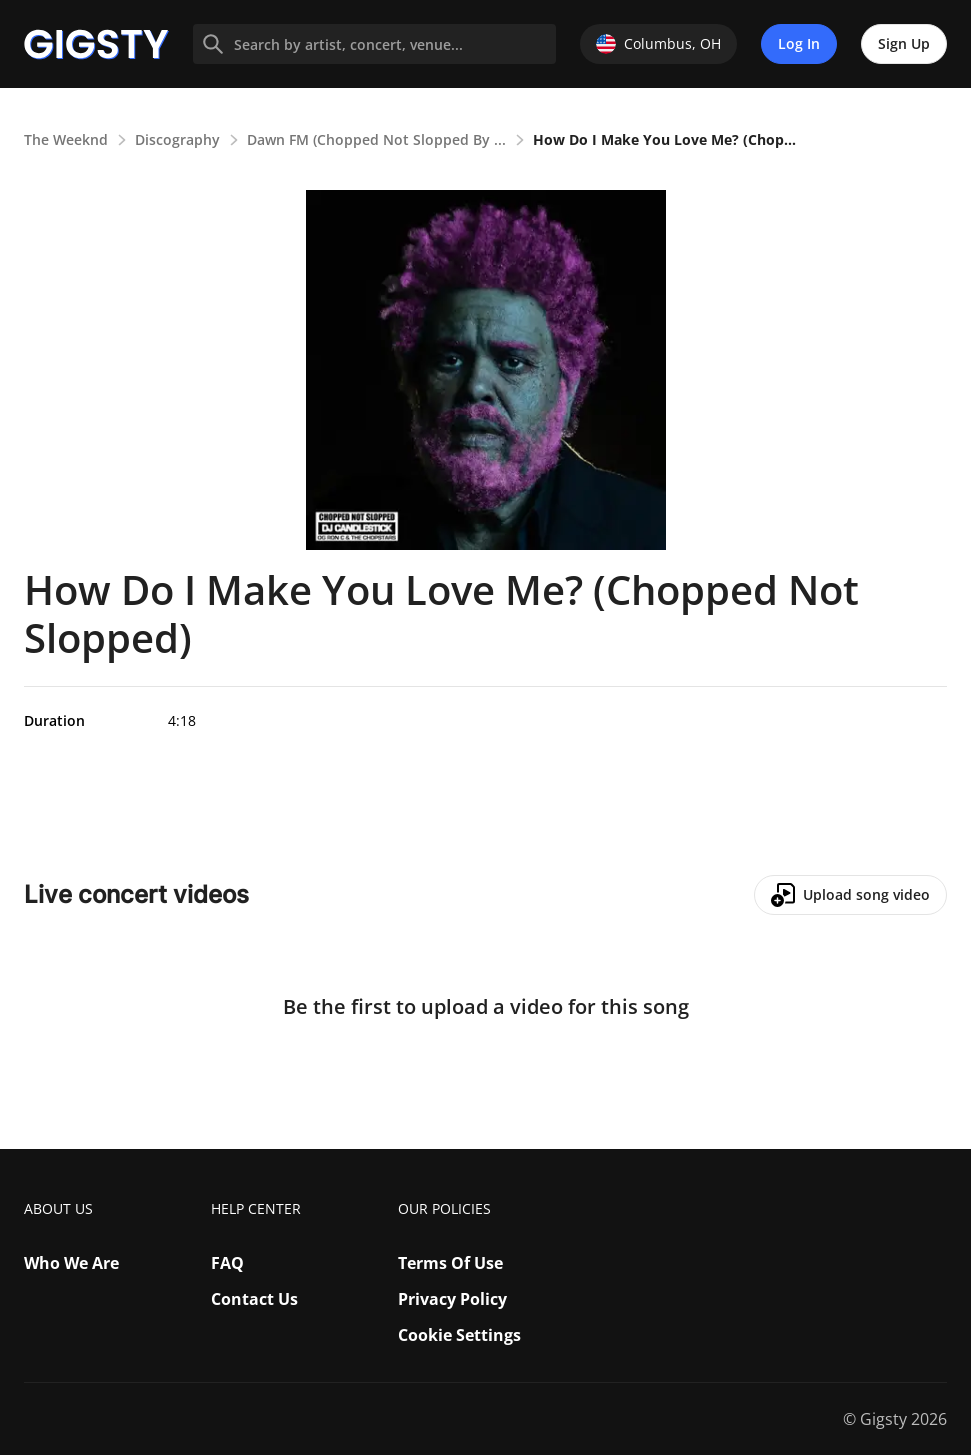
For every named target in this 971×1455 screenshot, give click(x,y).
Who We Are (71, 1263)
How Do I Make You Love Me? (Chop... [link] (664, 139)
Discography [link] (177, 139)
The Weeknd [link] (66, 139)
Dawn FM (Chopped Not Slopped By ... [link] (376, 139)
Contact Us (254, 1299)
